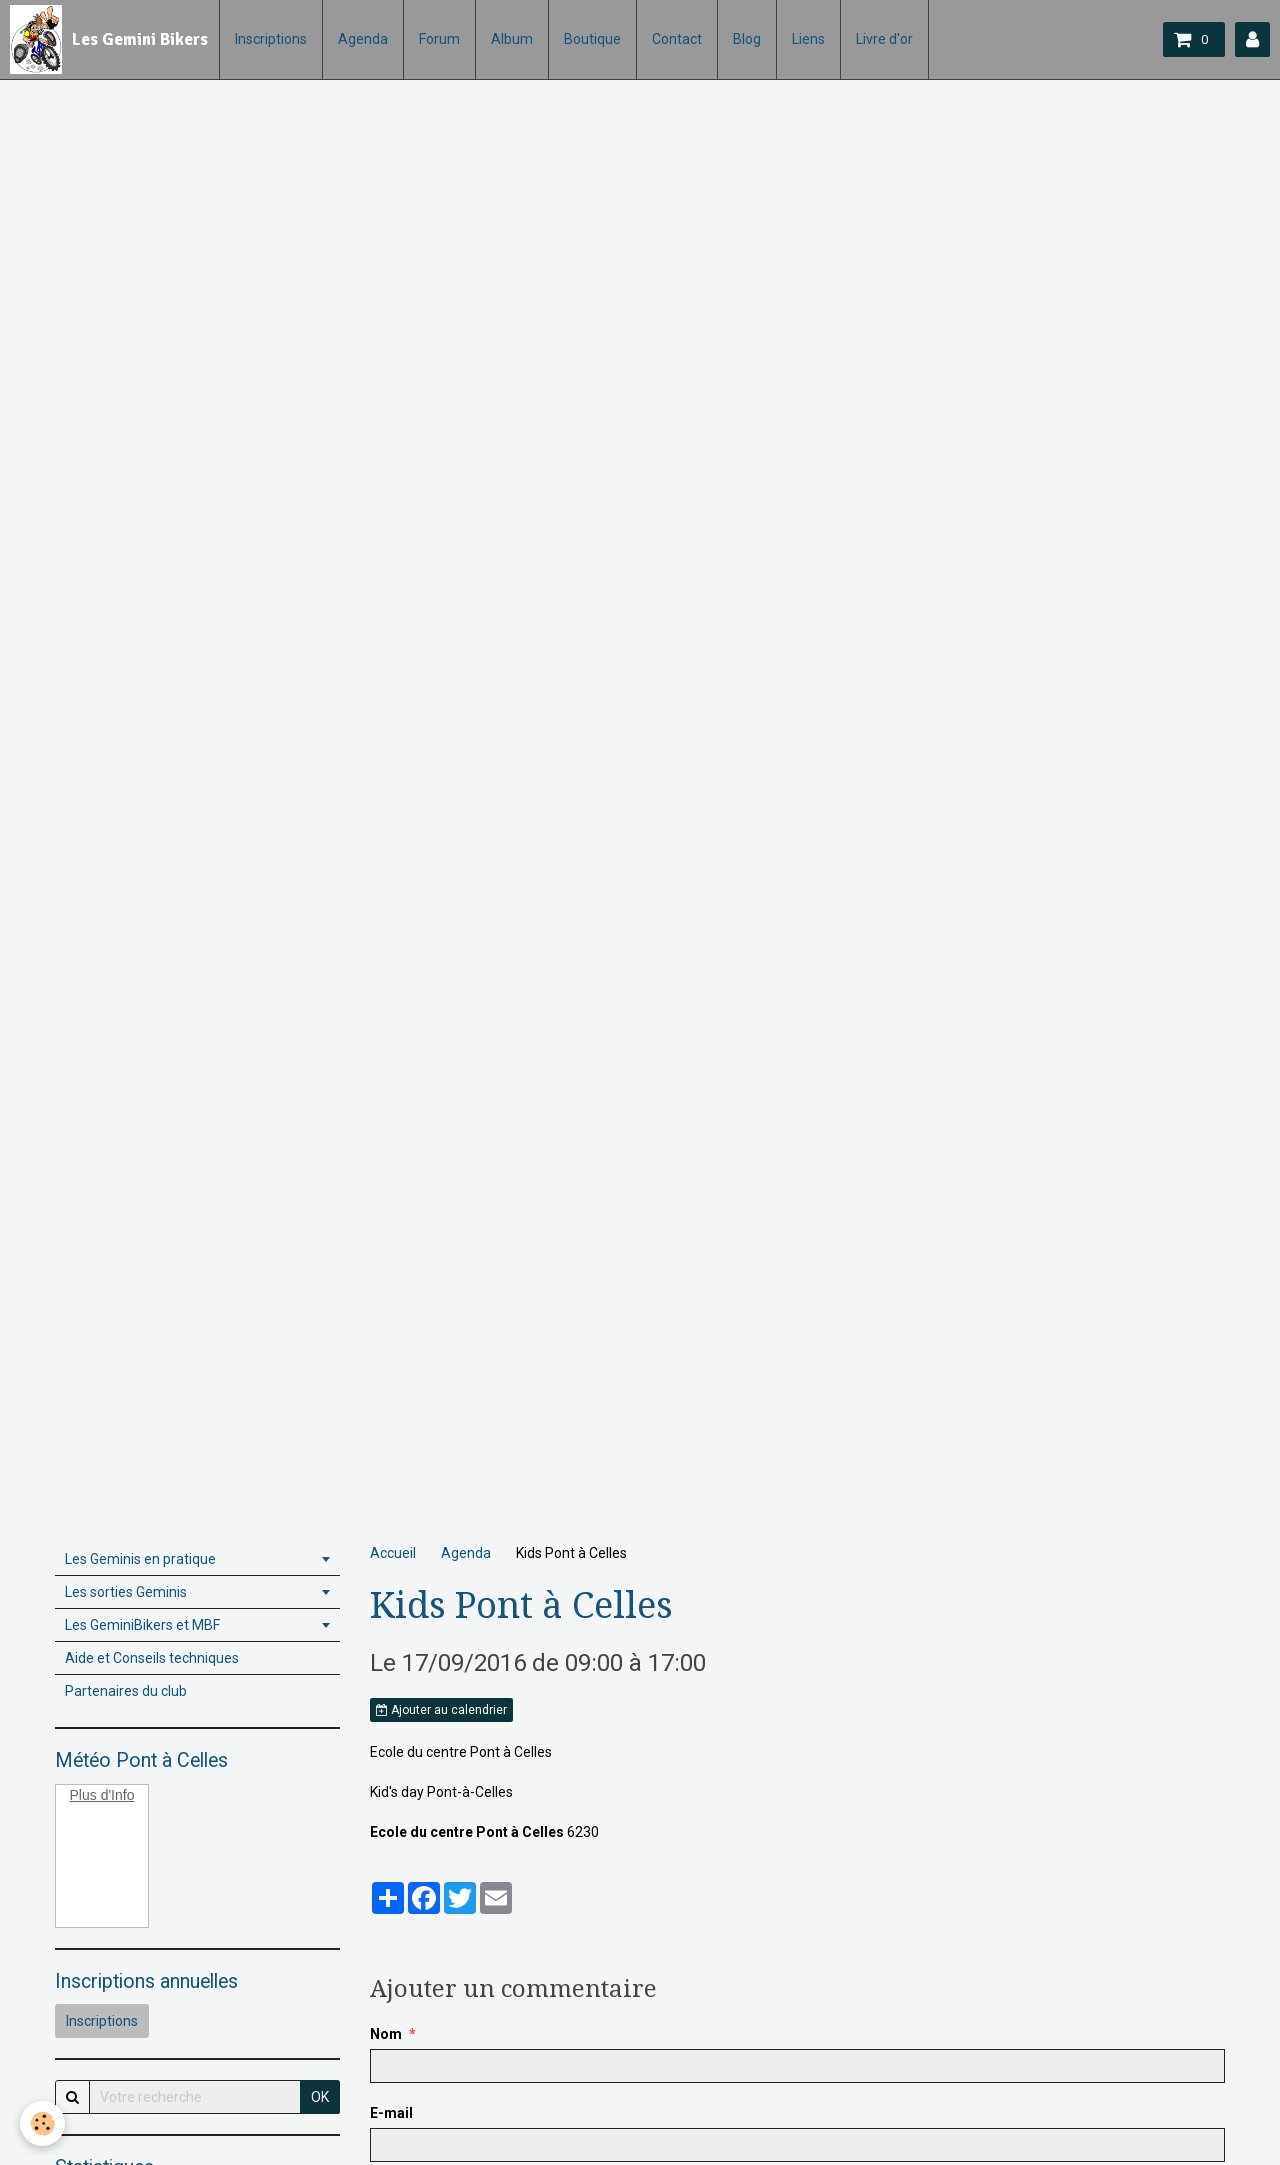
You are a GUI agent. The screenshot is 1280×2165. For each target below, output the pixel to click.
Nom (386, 2034)
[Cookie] (42, 2123)
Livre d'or (884, 39)
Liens (808, 39)
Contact (677, 39)
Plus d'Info (102, 1795)
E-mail (391, 2113)
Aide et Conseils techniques (152, 1658)
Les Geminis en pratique (140, 1559)
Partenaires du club (126, 1691)
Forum (439, 39)
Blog (747, 39)
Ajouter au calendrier (441, 1710)
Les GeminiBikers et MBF (142, 1625)
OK (320, 2097)
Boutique (592, 39)
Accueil (393, 1553)
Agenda (363, 39)
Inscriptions (271, 39)
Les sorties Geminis (126, 1592)
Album (512, 39)
